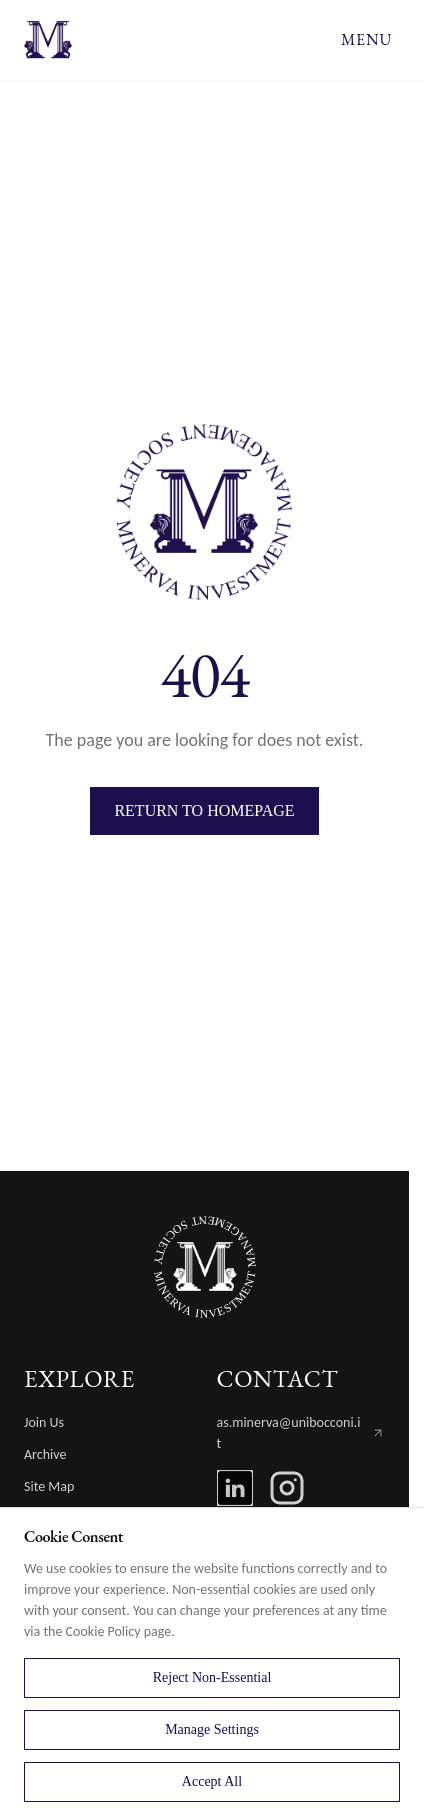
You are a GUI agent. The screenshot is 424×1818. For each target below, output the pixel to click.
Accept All (212, 1781)
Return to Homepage (204, 810)
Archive (45, 1454)
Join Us (44, 1422)
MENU (366, 39)
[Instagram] (287, 1488)
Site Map (49, 1486)
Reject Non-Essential (212, 1677)
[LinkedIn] (235, 1488)
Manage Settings (212, 1729)
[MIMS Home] (205, 1267)
